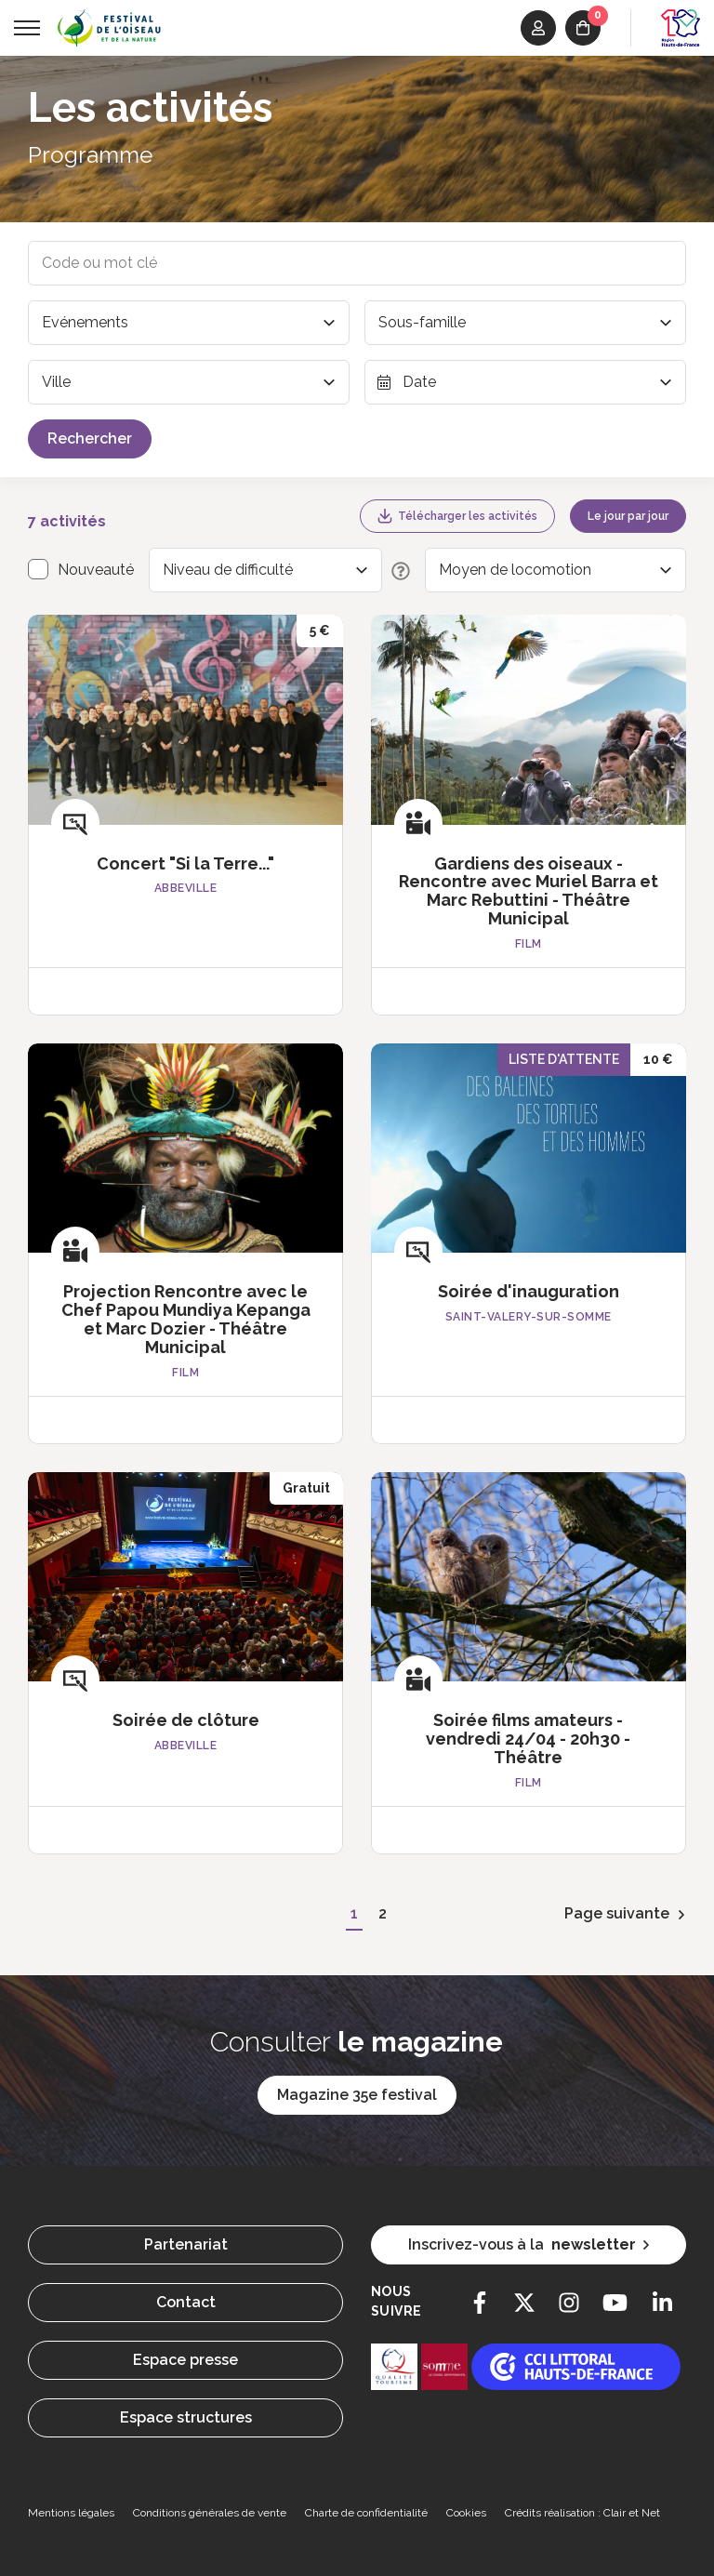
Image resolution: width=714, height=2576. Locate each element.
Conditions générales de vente (209, 2512)
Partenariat (186, 2244)
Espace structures (186, 2417)
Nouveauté (96, 569)
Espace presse (185, 2360)
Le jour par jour (628, 516)
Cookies (466, 2512)
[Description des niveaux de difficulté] (396, 570)
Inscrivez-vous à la (528, 2245)
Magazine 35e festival (357, 2095)
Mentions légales (71, 2512)
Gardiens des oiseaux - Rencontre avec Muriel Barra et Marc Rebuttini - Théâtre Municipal (528, 891)
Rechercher (89, 438)
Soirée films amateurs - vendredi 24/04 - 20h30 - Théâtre (528, 1738)
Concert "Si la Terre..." (185, 863)
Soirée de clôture (185, 1720)
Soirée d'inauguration (528, 1291)
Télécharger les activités (457, 516)
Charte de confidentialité (366, 2512)
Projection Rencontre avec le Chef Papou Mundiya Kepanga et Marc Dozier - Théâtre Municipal (186, 1318)
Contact (186, 2302)
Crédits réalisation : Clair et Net (582, 2512)
